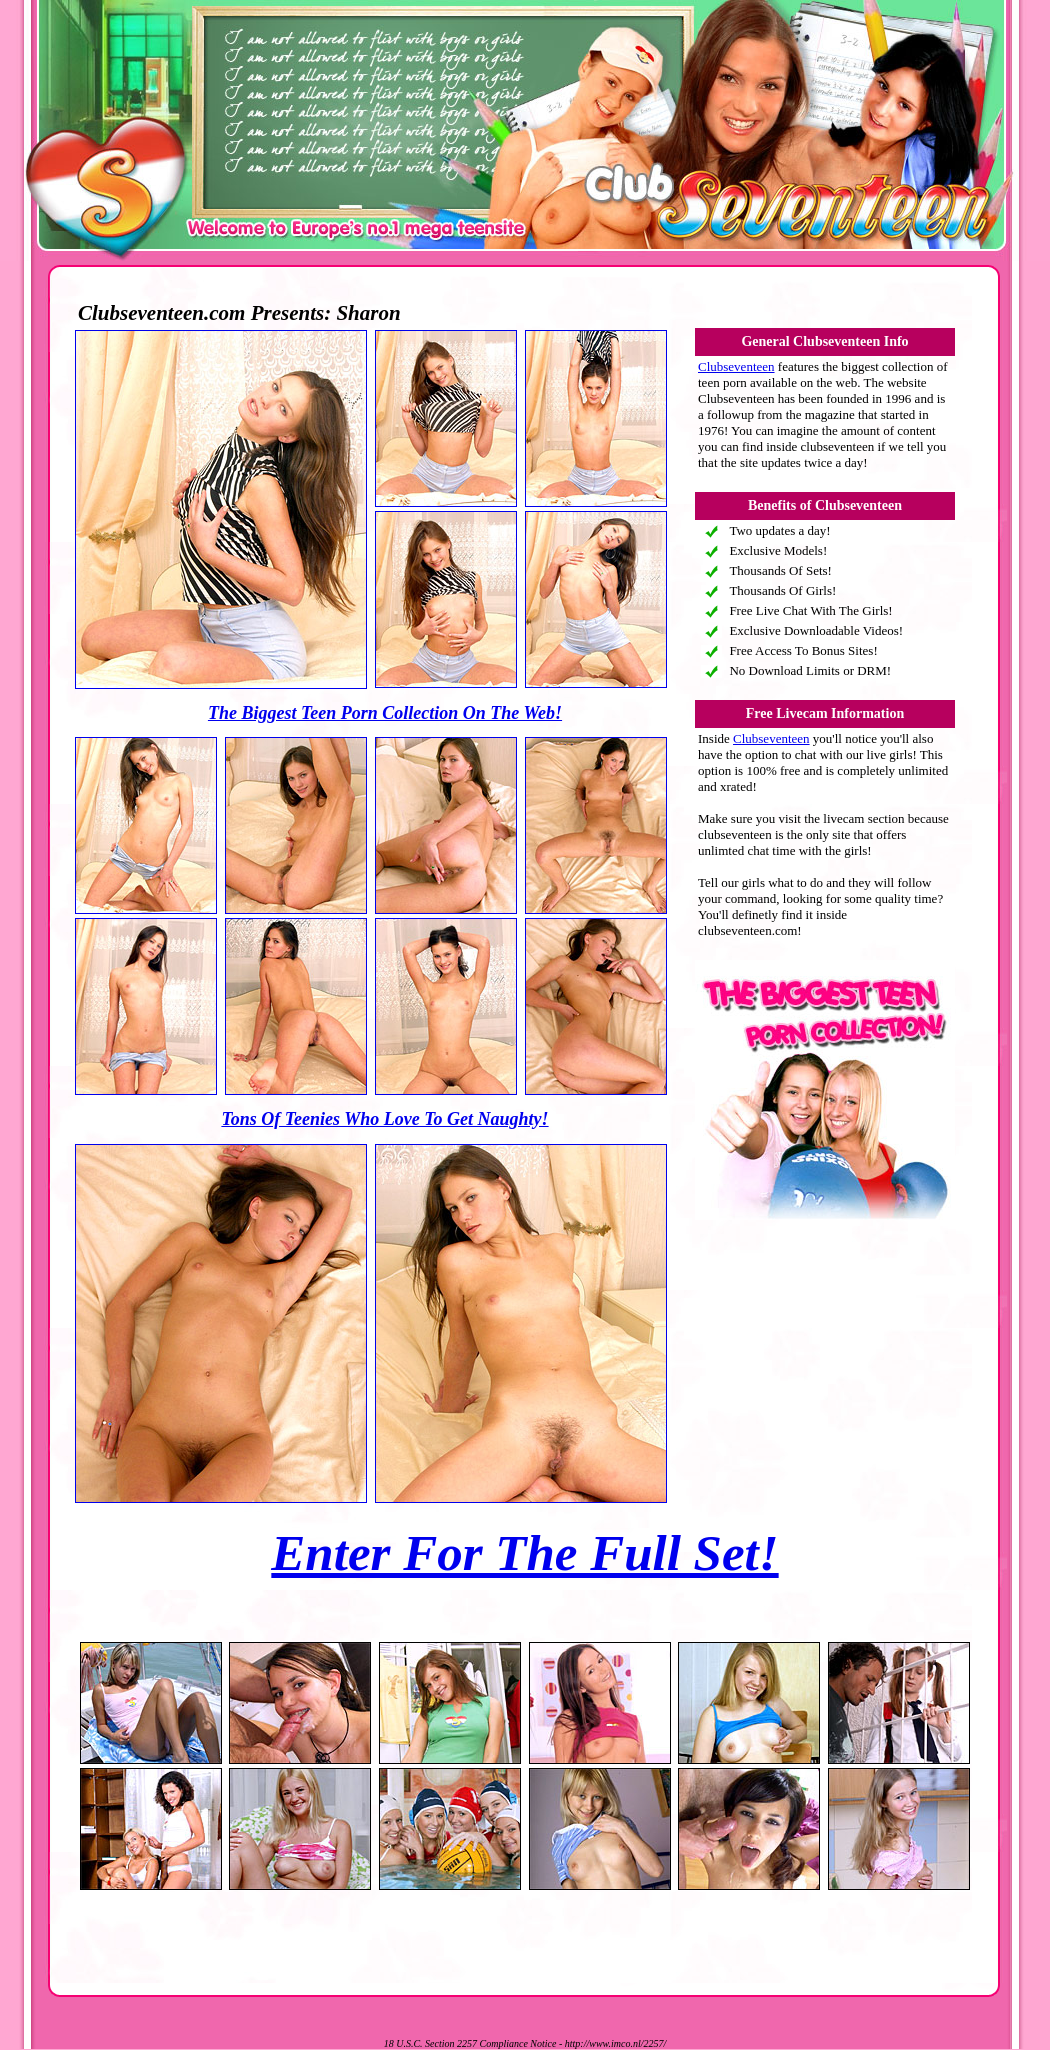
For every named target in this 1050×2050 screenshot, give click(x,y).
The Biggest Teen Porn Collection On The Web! (385, 713)
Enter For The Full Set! (524, 1553)
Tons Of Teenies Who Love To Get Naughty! (384, 1119)
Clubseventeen (736, 366)
